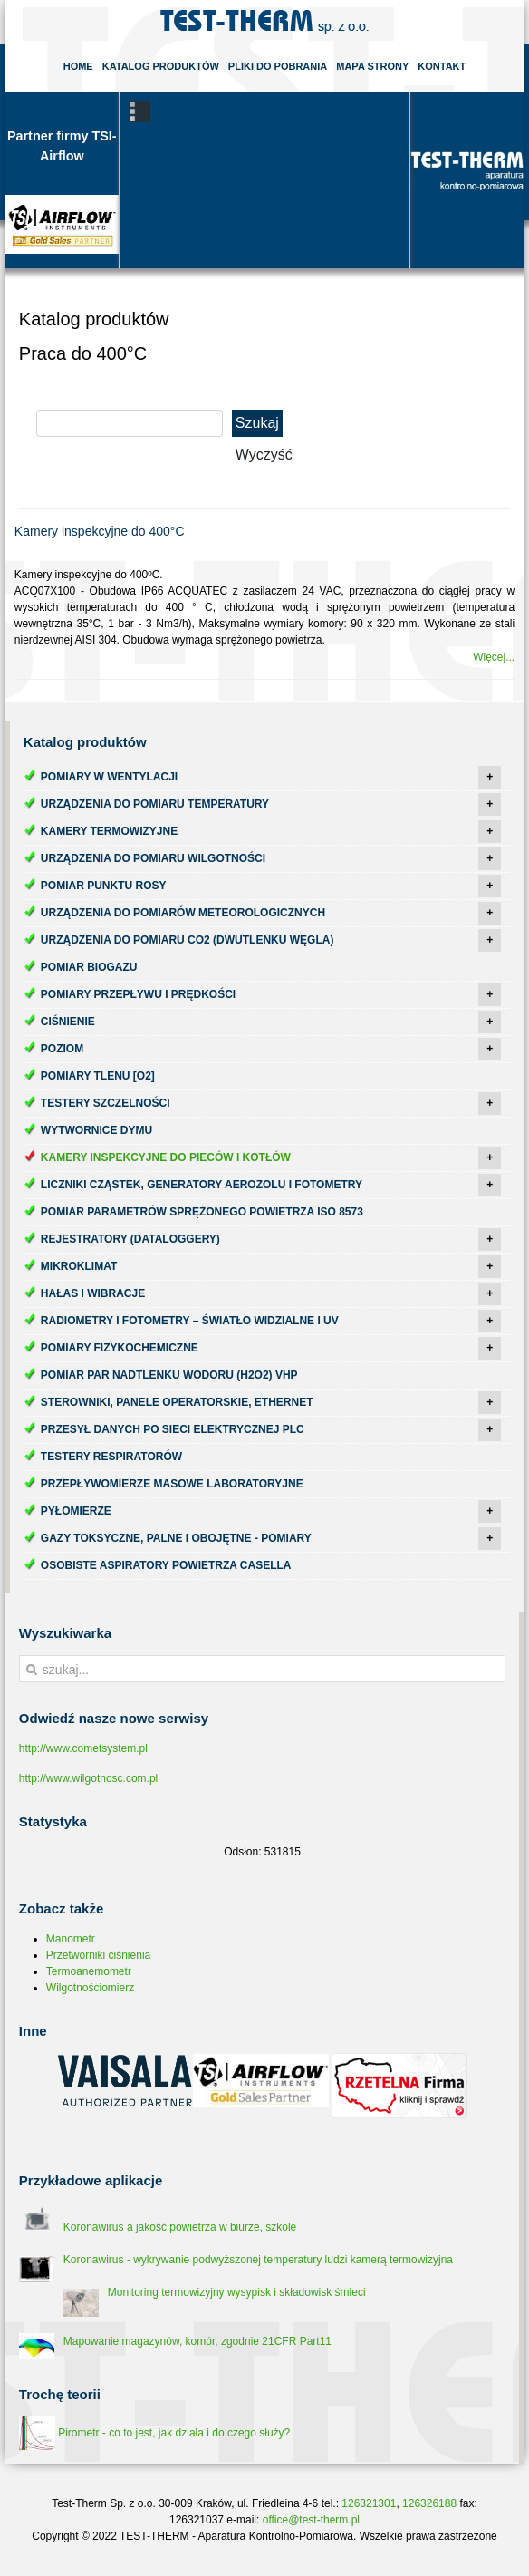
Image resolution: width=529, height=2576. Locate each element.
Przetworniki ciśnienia (98, 1955)
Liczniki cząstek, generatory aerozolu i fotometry (201, 1184)
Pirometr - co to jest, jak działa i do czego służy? (154, 2432)
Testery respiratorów (111, 1456)
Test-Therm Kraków (264, 22)
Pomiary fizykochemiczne (119, 1347)
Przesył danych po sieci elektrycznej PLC (172, 1429)
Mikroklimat (79, 1266)
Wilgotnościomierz (90, 1987)
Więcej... (494, 657)
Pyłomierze (76, 1511)
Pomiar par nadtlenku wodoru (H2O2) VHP (169, 1375)
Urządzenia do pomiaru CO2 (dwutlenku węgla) (187, 940)
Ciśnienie (68, 1021)
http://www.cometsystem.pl (83, 1748)
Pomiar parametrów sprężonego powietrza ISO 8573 (202, 1212)
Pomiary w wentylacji (109, 776)
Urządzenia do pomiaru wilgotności (153, 858)
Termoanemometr (88, 1971)
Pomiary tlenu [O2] (98, 1076)
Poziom (62, 1048)
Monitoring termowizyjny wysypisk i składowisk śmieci (237, 2292)
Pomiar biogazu (89, 967)
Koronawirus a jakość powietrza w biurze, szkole (179, 2227)
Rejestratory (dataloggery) (130, 1239)
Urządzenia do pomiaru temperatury (155, 804)
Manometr (70, 1938)
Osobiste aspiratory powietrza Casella (166, 1565)
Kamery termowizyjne (109, 831)
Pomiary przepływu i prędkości (138, 994)
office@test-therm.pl (311, 2519)
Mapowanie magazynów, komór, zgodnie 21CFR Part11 (197, 2341)
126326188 (429, 2503)
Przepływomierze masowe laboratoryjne (172, 1483)
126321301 (368, 2503)
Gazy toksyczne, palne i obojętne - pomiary (176, 1538)
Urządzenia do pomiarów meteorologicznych (183, 912)
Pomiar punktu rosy (104, 885)
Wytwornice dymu (96, 1130)
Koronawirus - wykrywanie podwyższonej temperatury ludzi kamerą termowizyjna (258, 2259)
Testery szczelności (105, 1103)
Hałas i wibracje (93, 1293)
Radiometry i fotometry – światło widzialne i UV (190, 1320)
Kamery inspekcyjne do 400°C (99, 531)
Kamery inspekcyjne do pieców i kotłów (166, 1157)
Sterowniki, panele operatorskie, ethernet (177, 1402)
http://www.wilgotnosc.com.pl (88, 1778)
